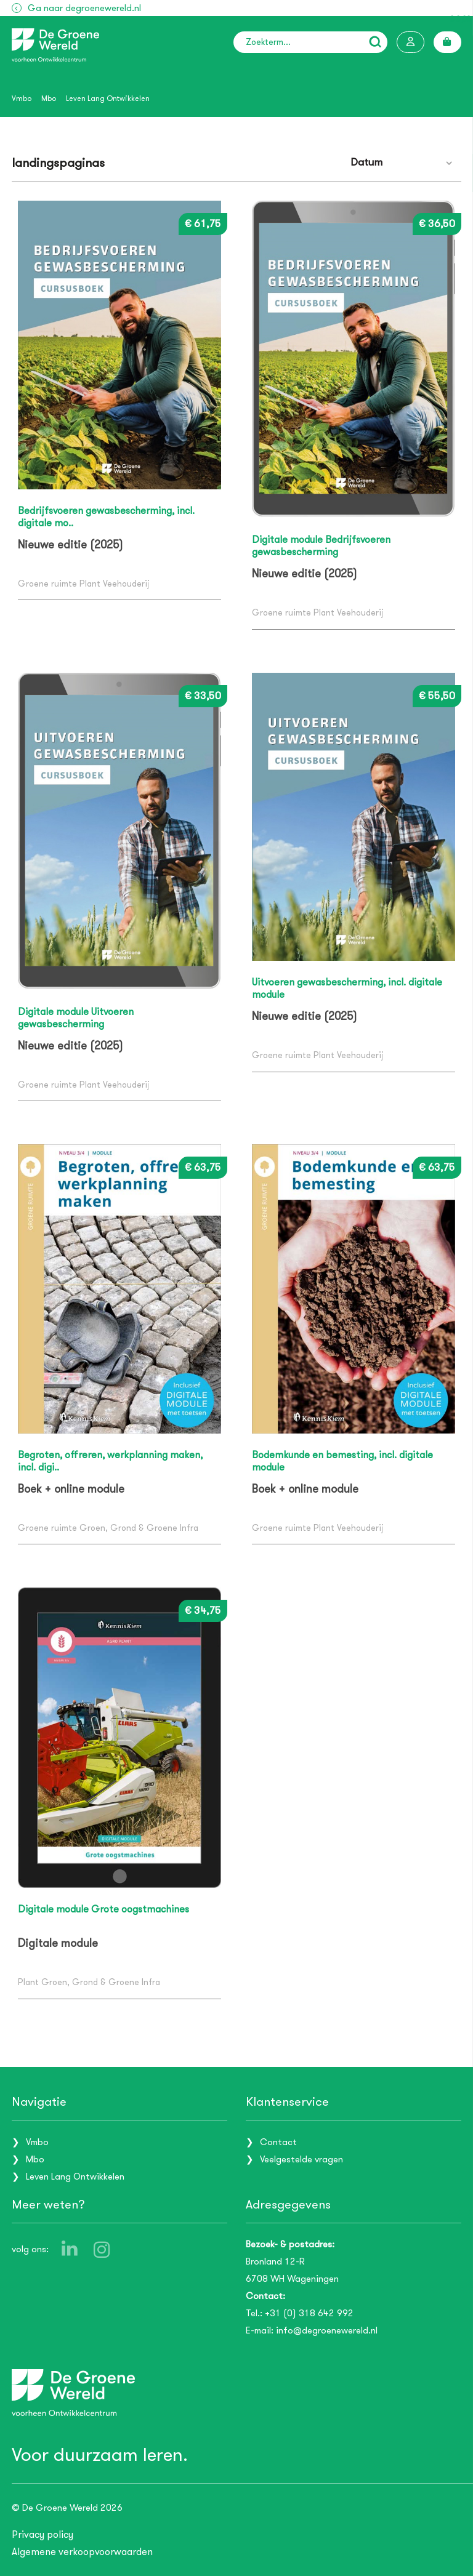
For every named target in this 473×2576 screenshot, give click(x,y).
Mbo (48, 98)
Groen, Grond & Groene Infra (138, 1528)
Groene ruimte (47, 584)
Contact (278, 2141)
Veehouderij (126, 584)
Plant (89, 584)
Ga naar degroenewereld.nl (84, 8)
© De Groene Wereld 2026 (67, 2508)
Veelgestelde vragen (301, 2159)
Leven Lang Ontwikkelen (108, 98)
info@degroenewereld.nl (327, 2330)
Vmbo (21, 98)
